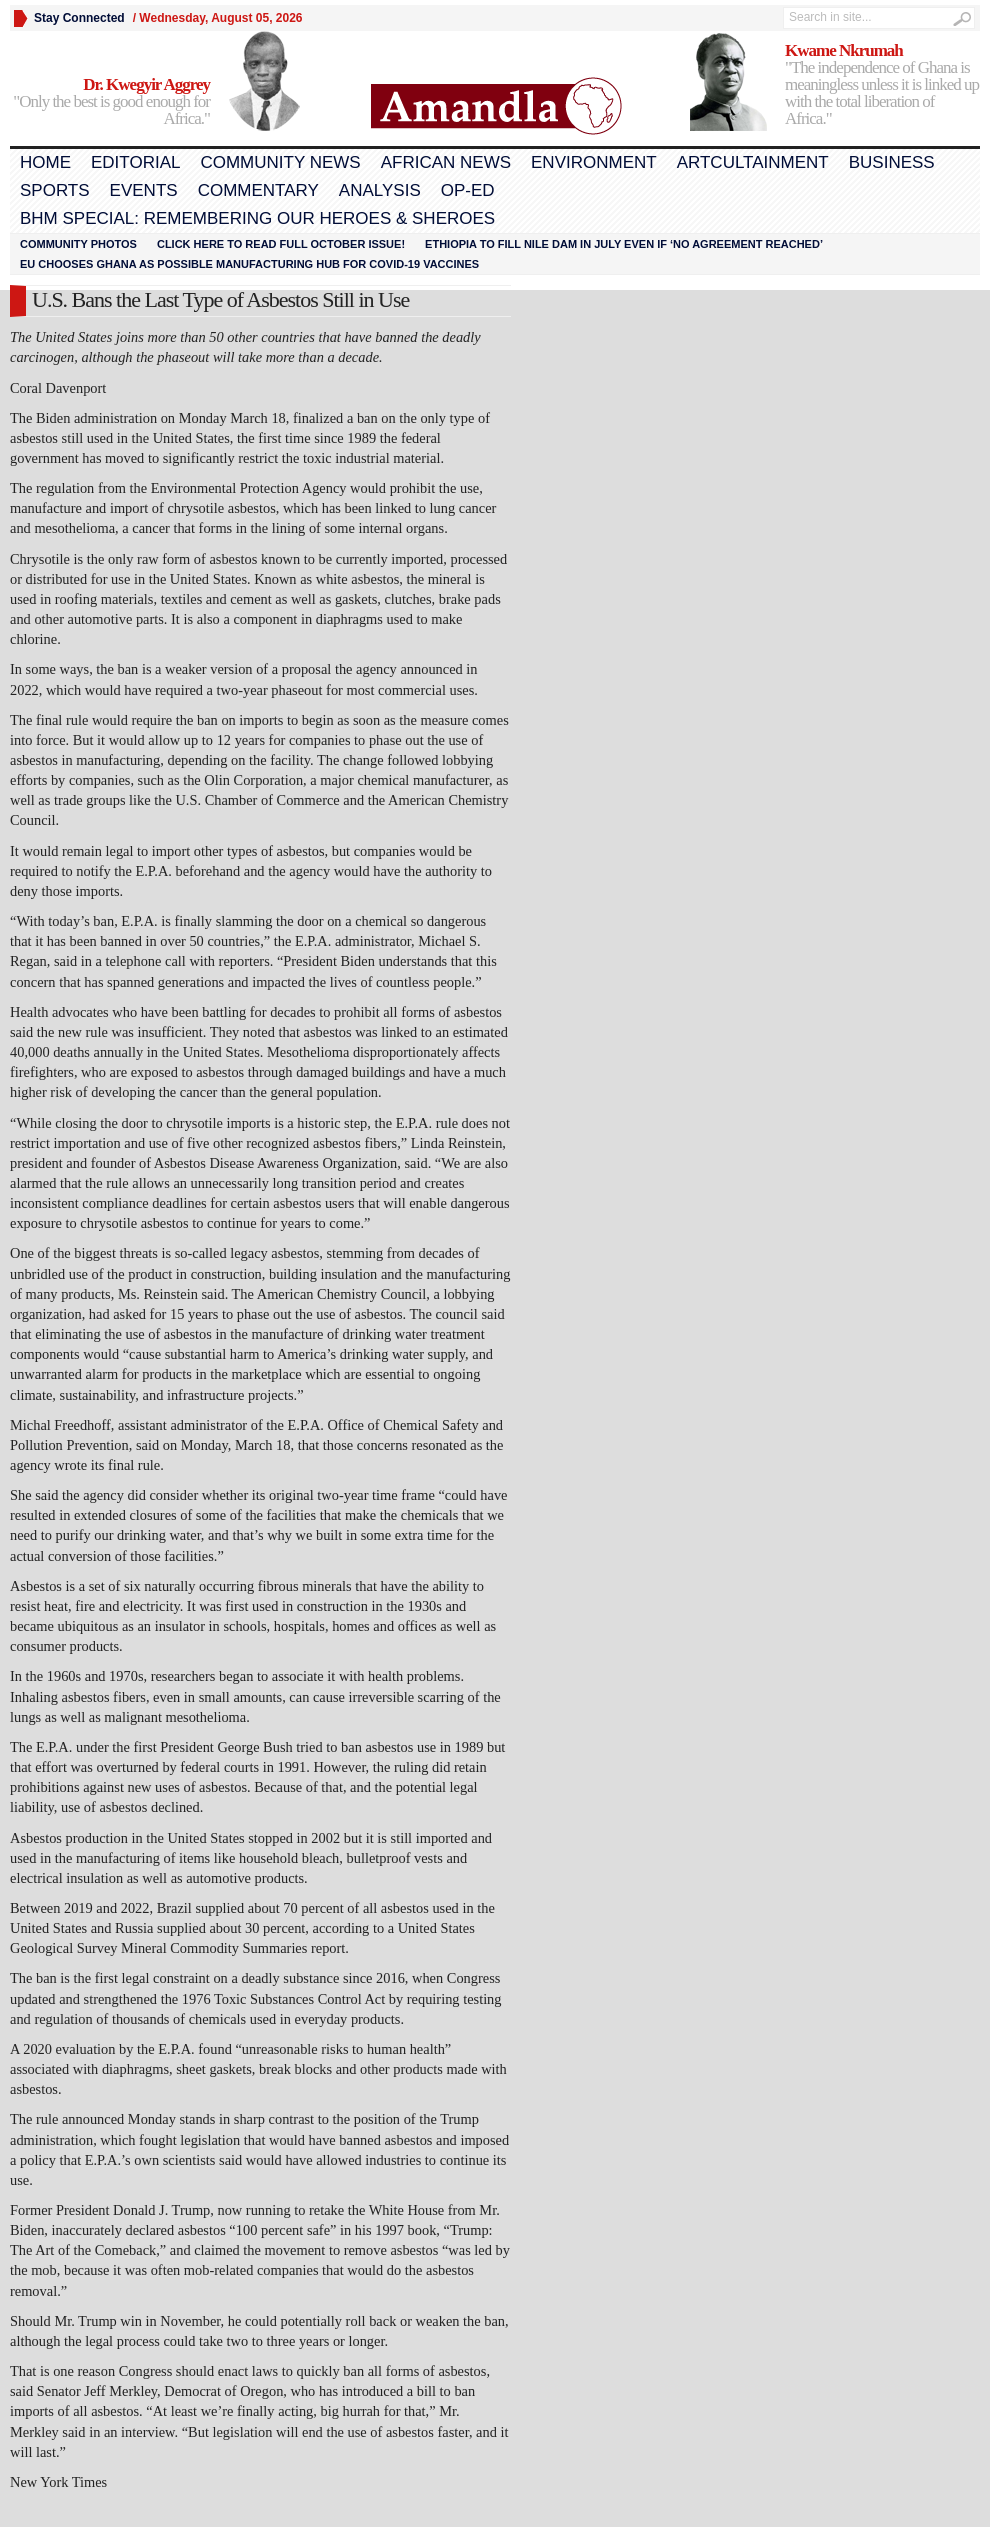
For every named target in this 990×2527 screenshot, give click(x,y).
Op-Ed (468, 190)
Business (892, 162)
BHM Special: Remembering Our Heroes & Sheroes (257, 218)
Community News (280, 162)
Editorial (135, 162)
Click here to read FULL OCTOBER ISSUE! (281, 244)
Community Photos (78, 244)
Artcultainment (753, 162)
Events (144, 190)
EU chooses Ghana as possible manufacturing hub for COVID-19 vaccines (249, 264)
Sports (55, 190)
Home (45, 162)
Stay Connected (79, 18)
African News (446, 162)
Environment (594, 162)
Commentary (258, 190)
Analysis (380, 190)
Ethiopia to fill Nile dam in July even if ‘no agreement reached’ (624, 244)
